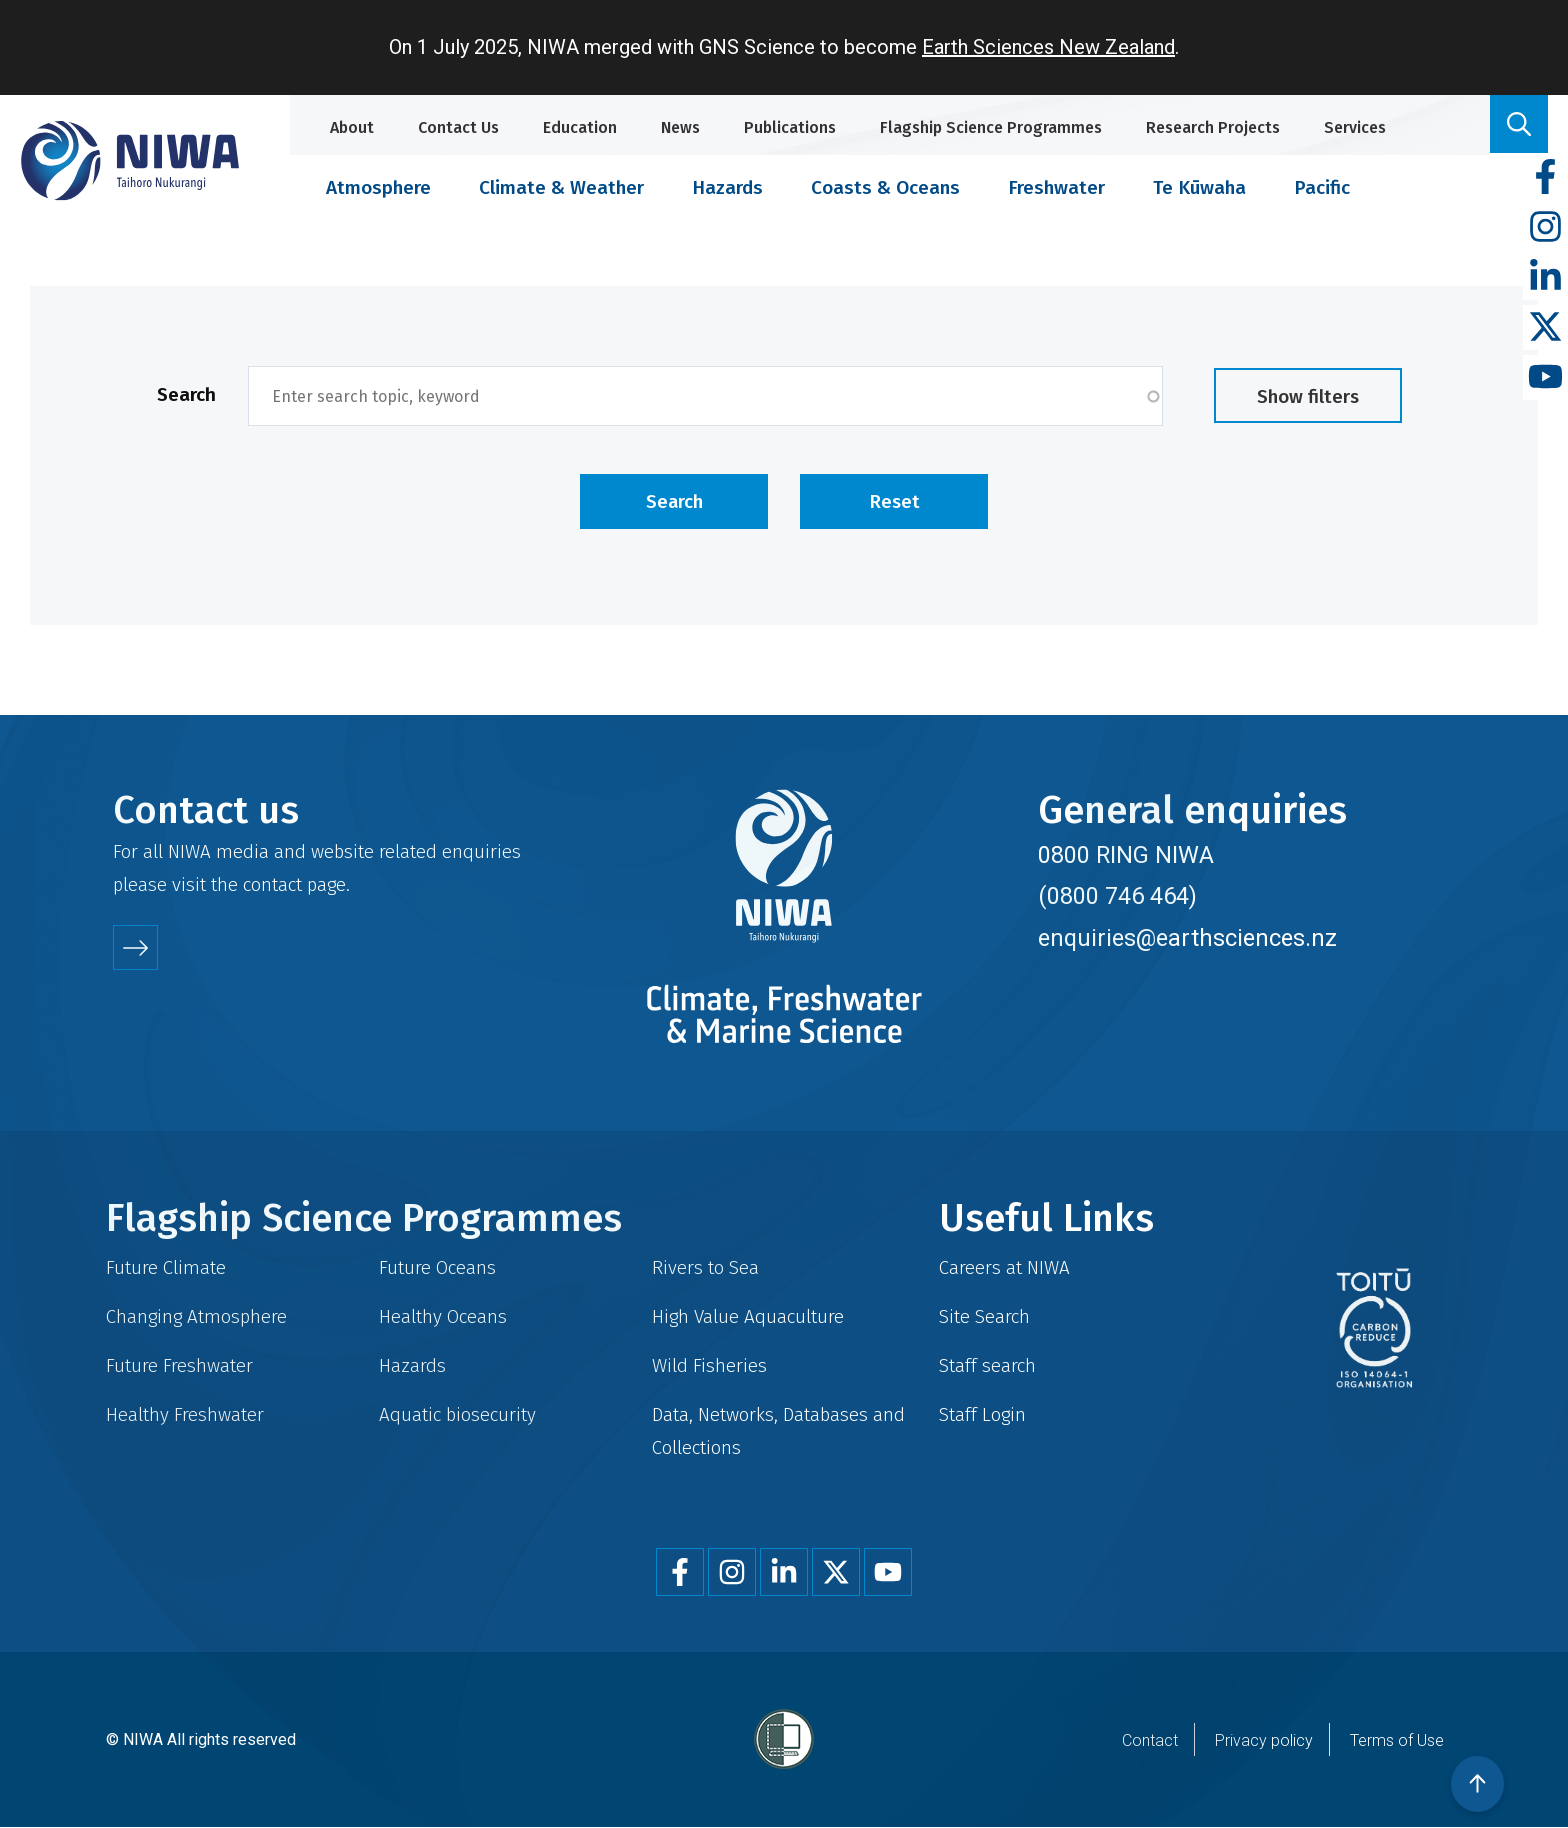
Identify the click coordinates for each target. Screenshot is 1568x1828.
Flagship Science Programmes (991, 127)
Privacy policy (1264, 1740)
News (680, 127)
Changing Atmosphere (196, 1316)
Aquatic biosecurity (457, 1414)
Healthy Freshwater (185, 1414)
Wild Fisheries (709, 1365)
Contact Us (458, 127)
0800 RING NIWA (1126, 855)
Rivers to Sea (705, 1267)
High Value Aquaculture (748, 1316)
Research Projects (1213, 127)
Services (1355, 127)
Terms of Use (1397, 1740)
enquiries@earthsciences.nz (1187, 938)
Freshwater (1056, 187)
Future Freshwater (179, 1365)
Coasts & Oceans (885, 187)
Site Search (984, 1316)
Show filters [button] (1308, 396)
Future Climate (166, 1267)
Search (186, 394)
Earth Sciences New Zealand (1048, 47)
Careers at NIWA (1004, 1267)
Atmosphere (378, 187)
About (352, 127)
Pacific (1322, 187)
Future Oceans (437, 1267)
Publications (790, 127)
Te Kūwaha (1199, 187)
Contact (1150, 1740)
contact (272, 884)
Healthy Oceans (443, 1316)
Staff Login (982, 1414)
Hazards (727, 187)
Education (580, 127)
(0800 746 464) (1117, 896)
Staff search (987, 1365)
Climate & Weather (561, 187)
